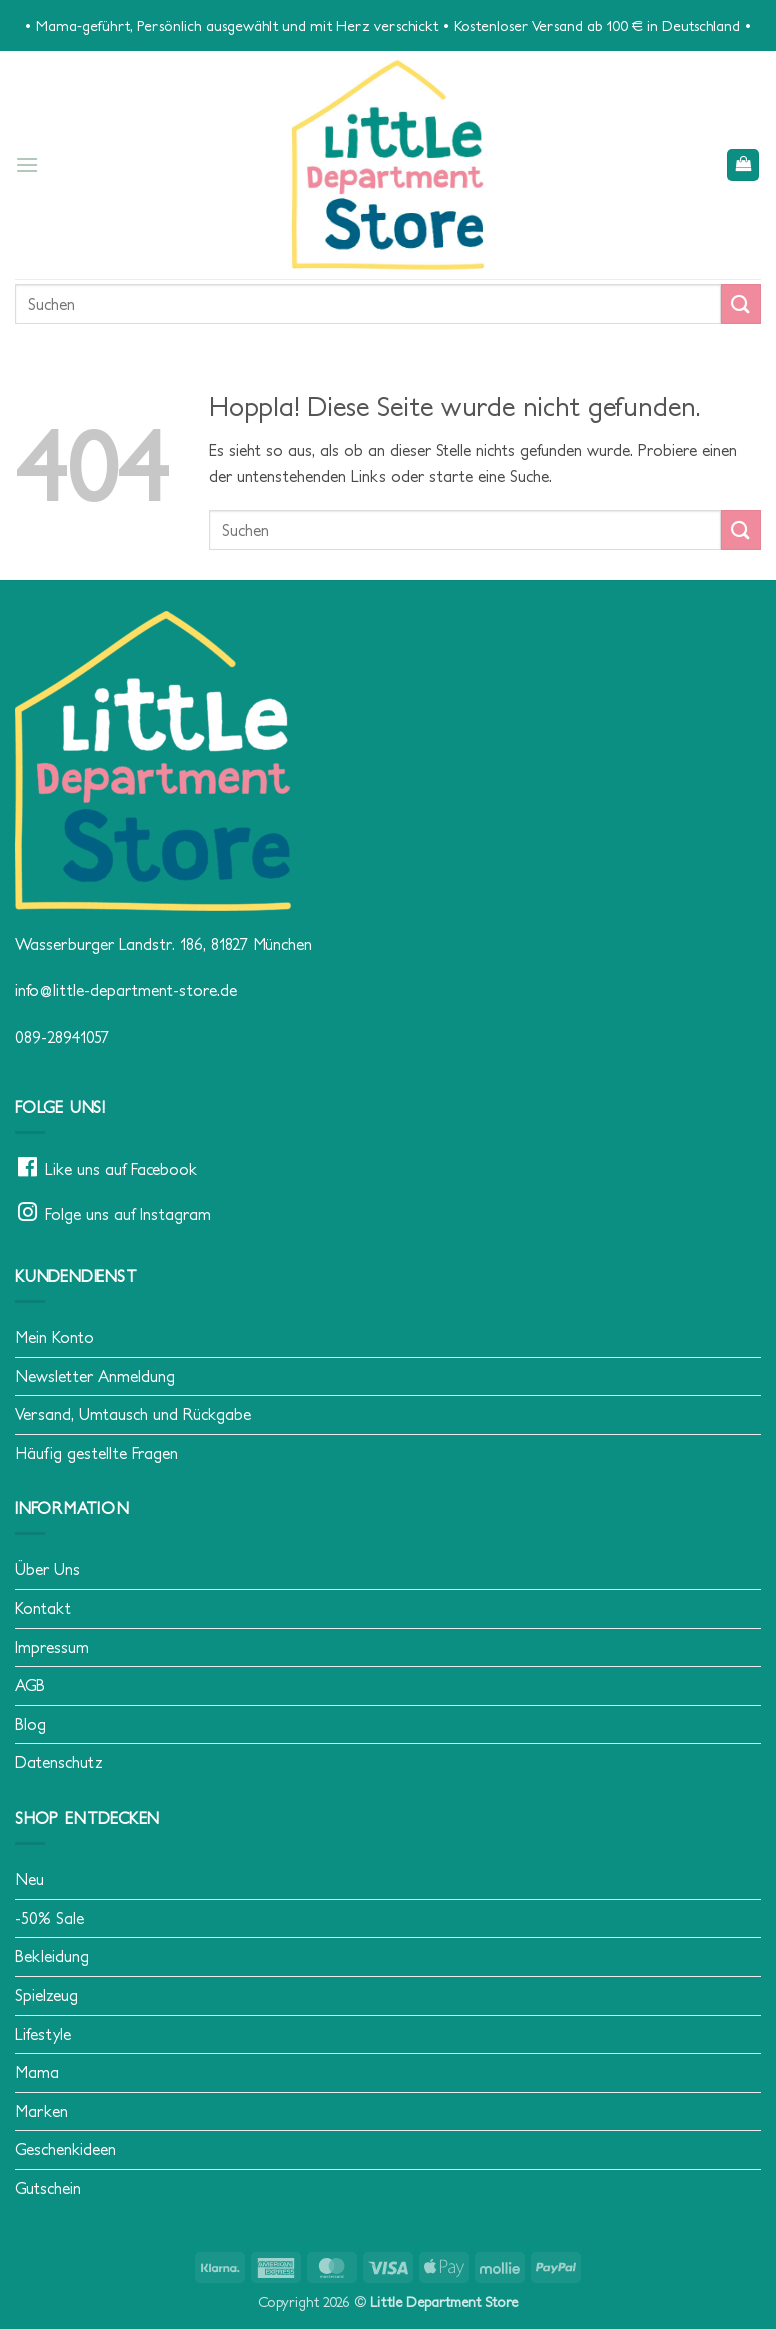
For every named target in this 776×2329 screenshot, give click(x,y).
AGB (30, 1685)
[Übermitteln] (741, 303)
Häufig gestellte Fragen (96, 1453)
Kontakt (43, 1608)
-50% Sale (49, 1918)
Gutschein (48, 2188)
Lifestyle (43, 2034)
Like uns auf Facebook (121, 1169)
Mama (37, 2072)
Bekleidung (52, 1956)
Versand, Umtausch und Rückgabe (133, 1414)
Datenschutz (59, 1762)
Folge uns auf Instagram (128, 1214)
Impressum (52, 1647)
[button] (27, 164)
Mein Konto (54, 1337)
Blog (30, 1724)
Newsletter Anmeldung (95, 1376)
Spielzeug (46, 1995)
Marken (41, 2111)
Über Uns (47, 1569)
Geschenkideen (65, 2149)
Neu (29, 1879)
